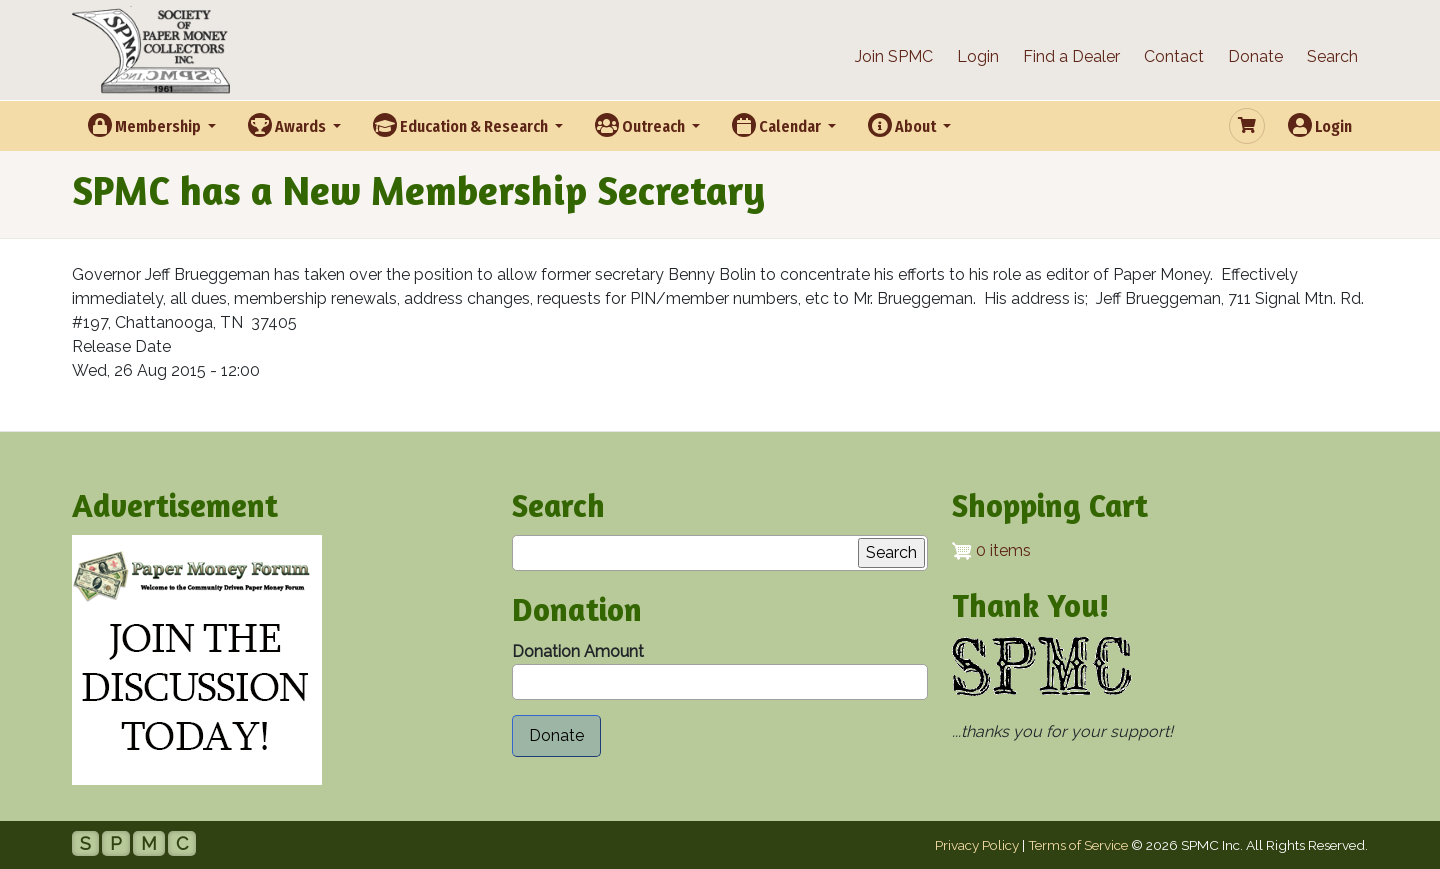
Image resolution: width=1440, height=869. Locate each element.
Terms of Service (1078, 845)
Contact (1174, 56)
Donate (1255, 56)
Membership (146, 125)
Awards (288, 125)
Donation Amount (578, 651)
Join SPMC (894, 56)
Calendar (778, 125)
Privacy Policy (977, 845)
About (903, 125)
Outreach (641, 125)
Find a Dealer (1071, 56)
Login (978, 56)
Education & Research (462, 125)
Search (1332, 56)
